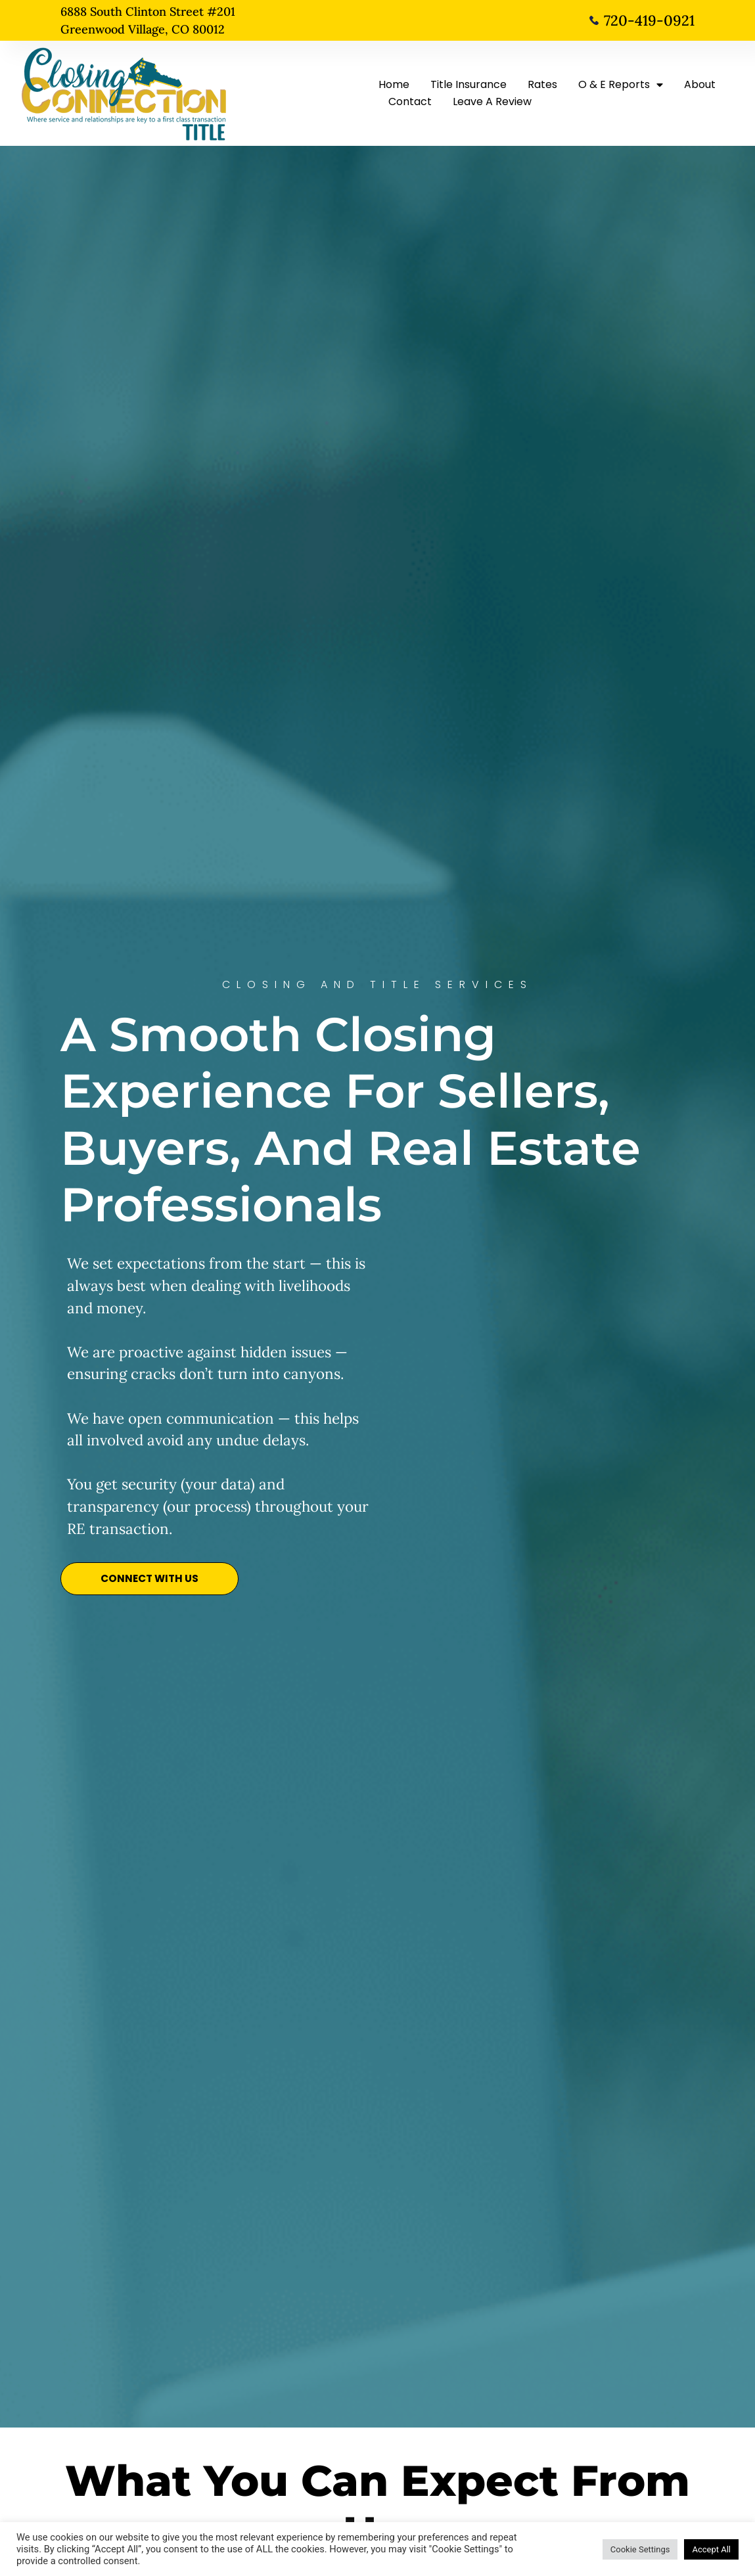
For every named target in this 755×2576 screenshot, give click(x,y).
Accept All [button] (711, 2549)
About (700, 84)
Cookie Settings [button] (640, 2549)
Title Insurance (468, 84)
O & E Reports (620, 84)
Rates (542, 84)
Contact (410, 101)
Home (393, 84)
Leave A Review (492, 101)
